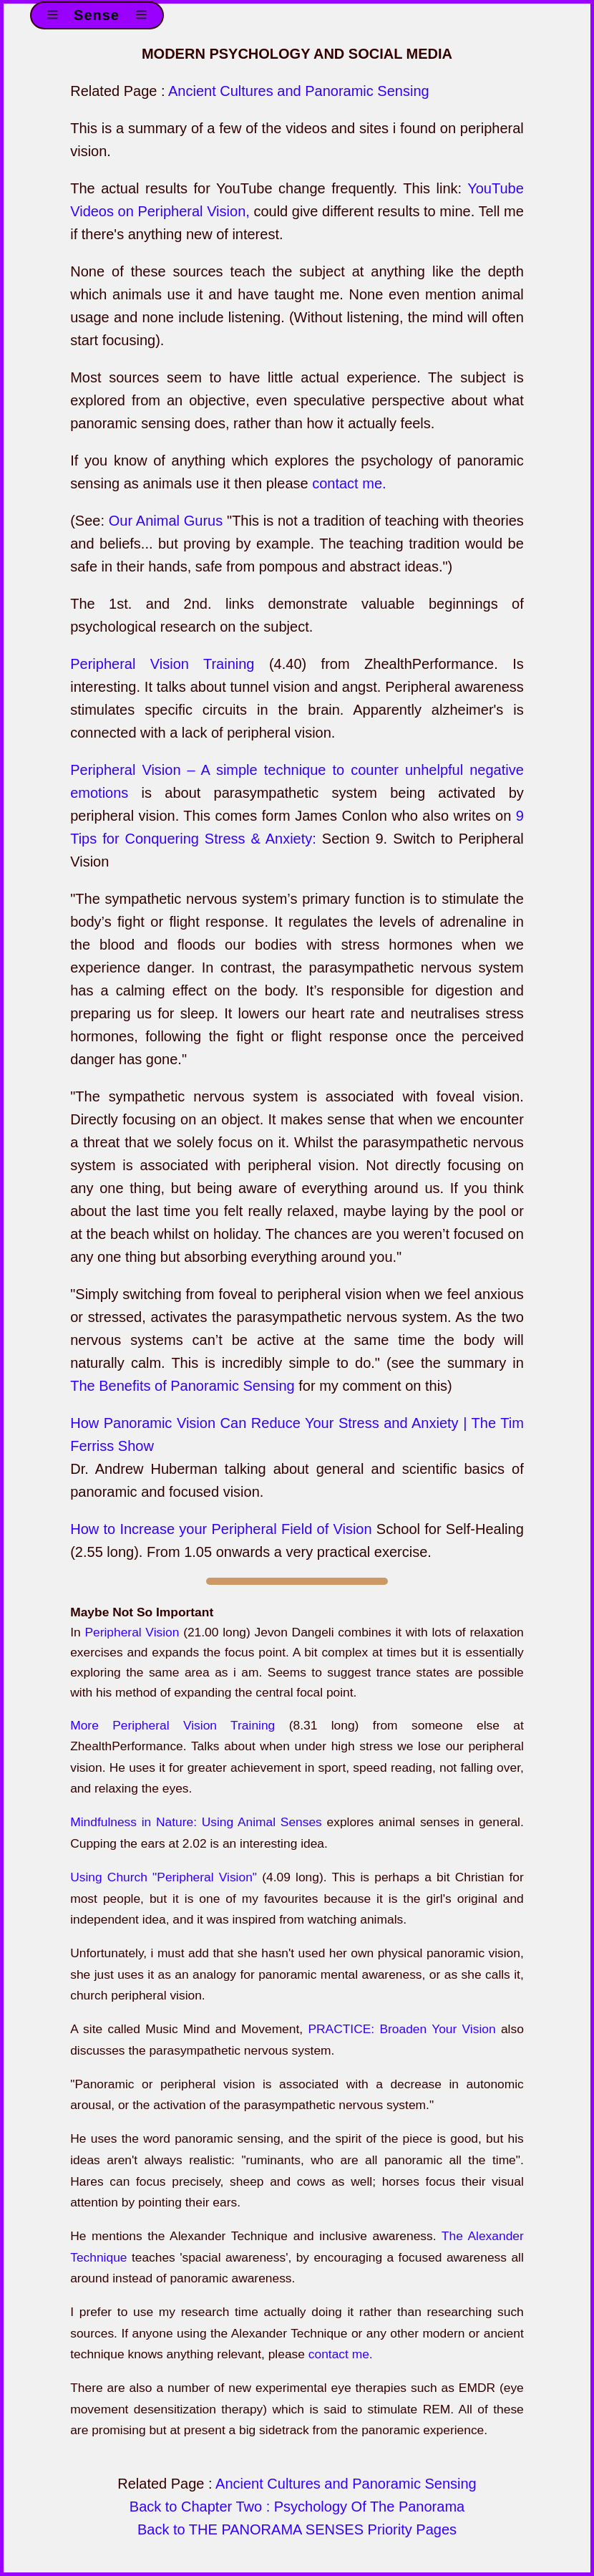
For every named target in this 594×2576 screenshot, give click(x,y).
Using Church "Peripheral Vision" (163, 1877)
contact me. (349, 483)
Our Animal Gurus (166, 521)
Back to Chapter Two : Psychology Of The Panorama (297, 2506)
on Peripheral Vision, (182, 211)
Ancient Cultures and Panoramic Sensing (298, 91)
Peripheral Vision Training (162, 664)
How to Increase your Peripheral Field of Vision (220, 1529)
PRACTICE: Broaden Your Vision (401, 2029)
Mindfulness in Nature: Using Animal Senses (196, 1822)
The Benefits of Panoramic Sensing (182, 1386)
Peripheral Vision (131, 1632)
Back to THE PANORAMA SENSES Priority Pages (297, 2529)
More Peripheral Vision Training (172, 1725)
